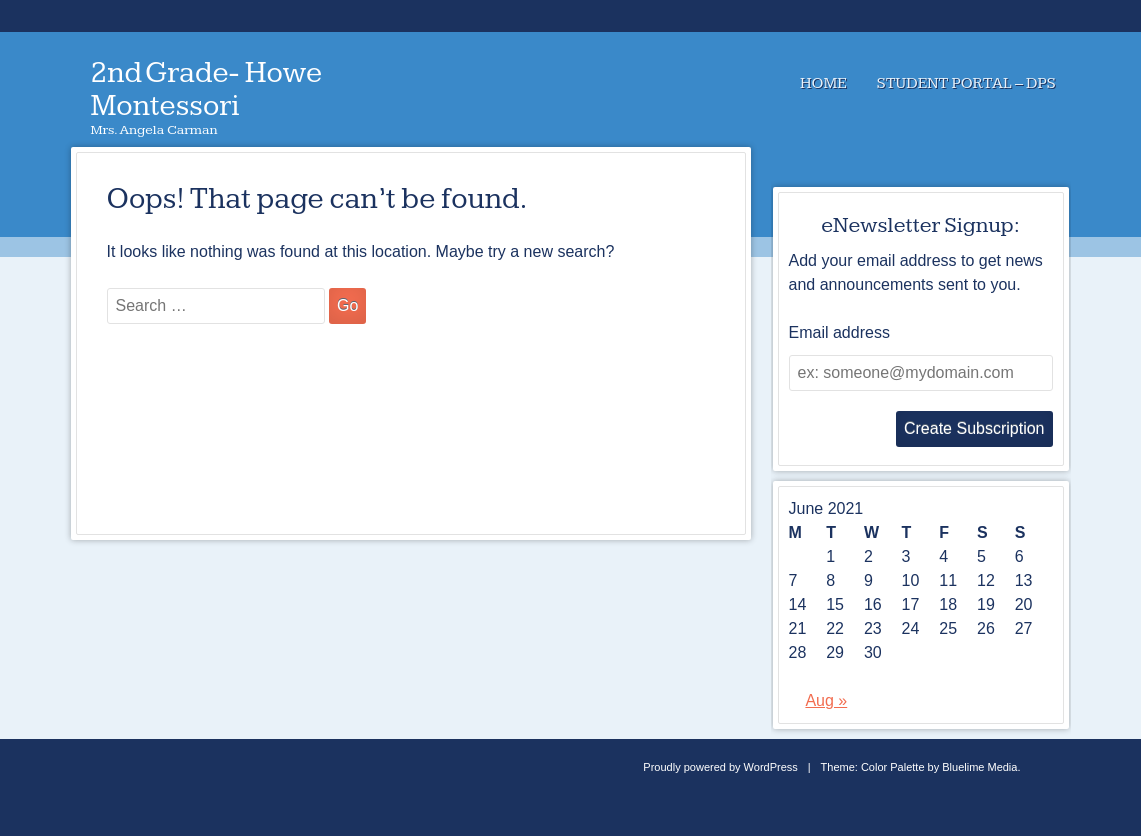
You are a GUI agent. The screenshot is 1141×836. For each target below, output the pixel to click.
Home (823, 83)
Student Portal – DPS (966, 83)
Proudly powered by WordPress (720, 767)
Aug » (826, 700)
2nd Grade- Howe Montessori (207, 89)
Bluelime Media (979, 767)
